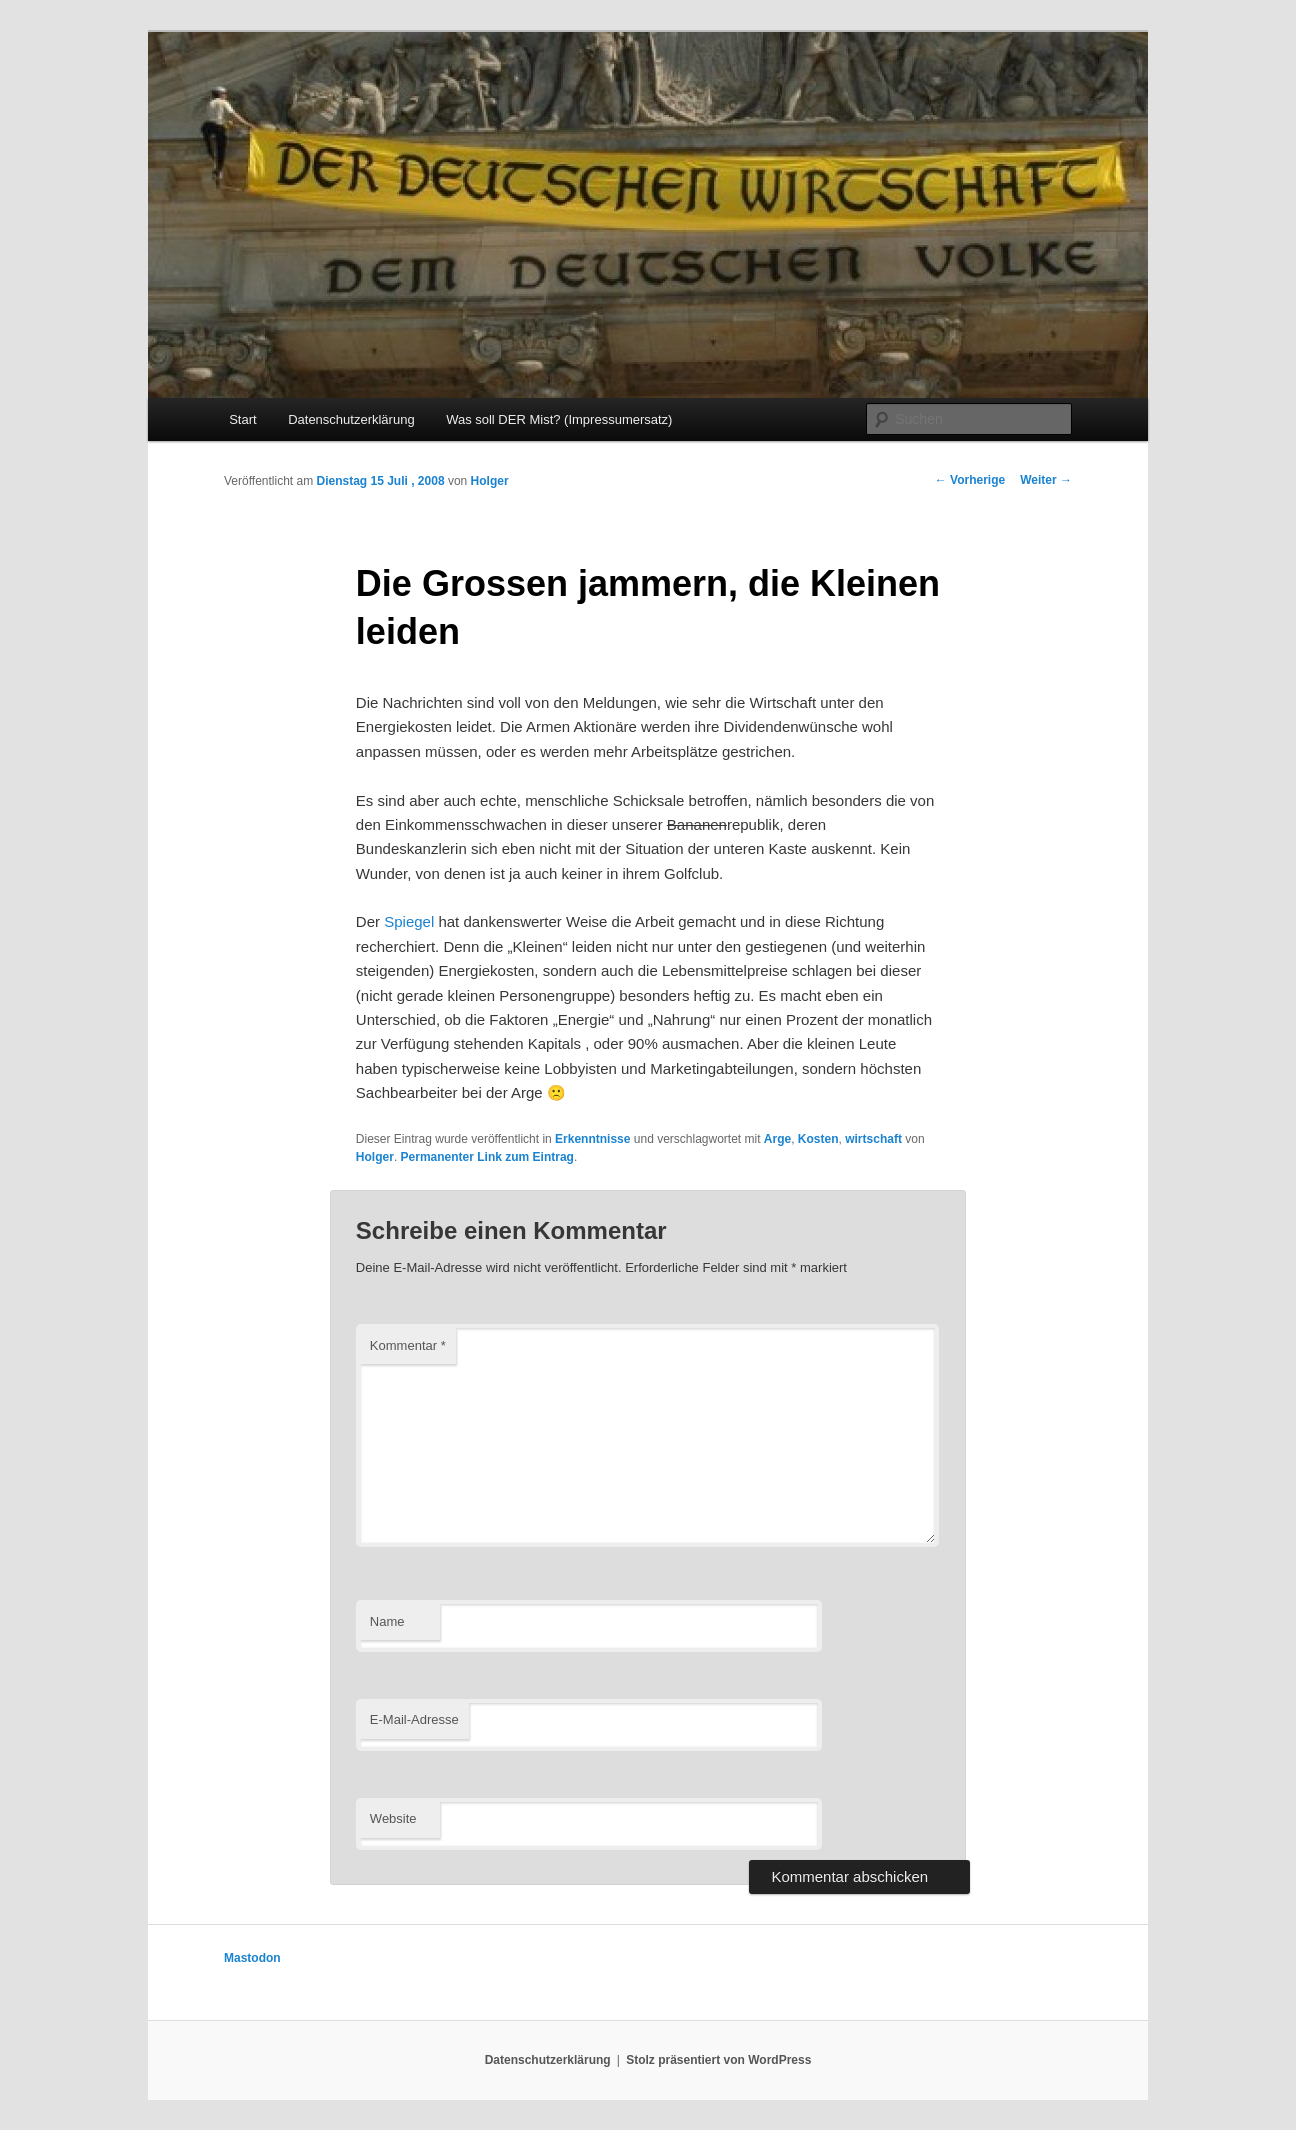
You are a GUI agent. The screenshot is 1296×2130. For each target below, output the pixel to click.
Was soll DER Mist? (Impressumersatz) (559, 419)
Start (242, 419)
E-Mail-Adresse (414, 1719)
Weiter (1046, 480)
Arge (777, 1139)
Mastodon (252, 1958)
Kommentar (408, 1345)
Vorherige (970, 480)
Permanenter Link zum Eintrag (487, 1157)
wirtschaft (873, 1139)
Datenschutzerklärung (351, 419)
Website (393, 1818)
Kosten (818, 1139)
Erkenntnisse (592, 1139)
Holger (490, 481)
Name (387, 1621)
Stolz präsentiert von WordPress (718, 2060)
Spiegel (409, 921)
